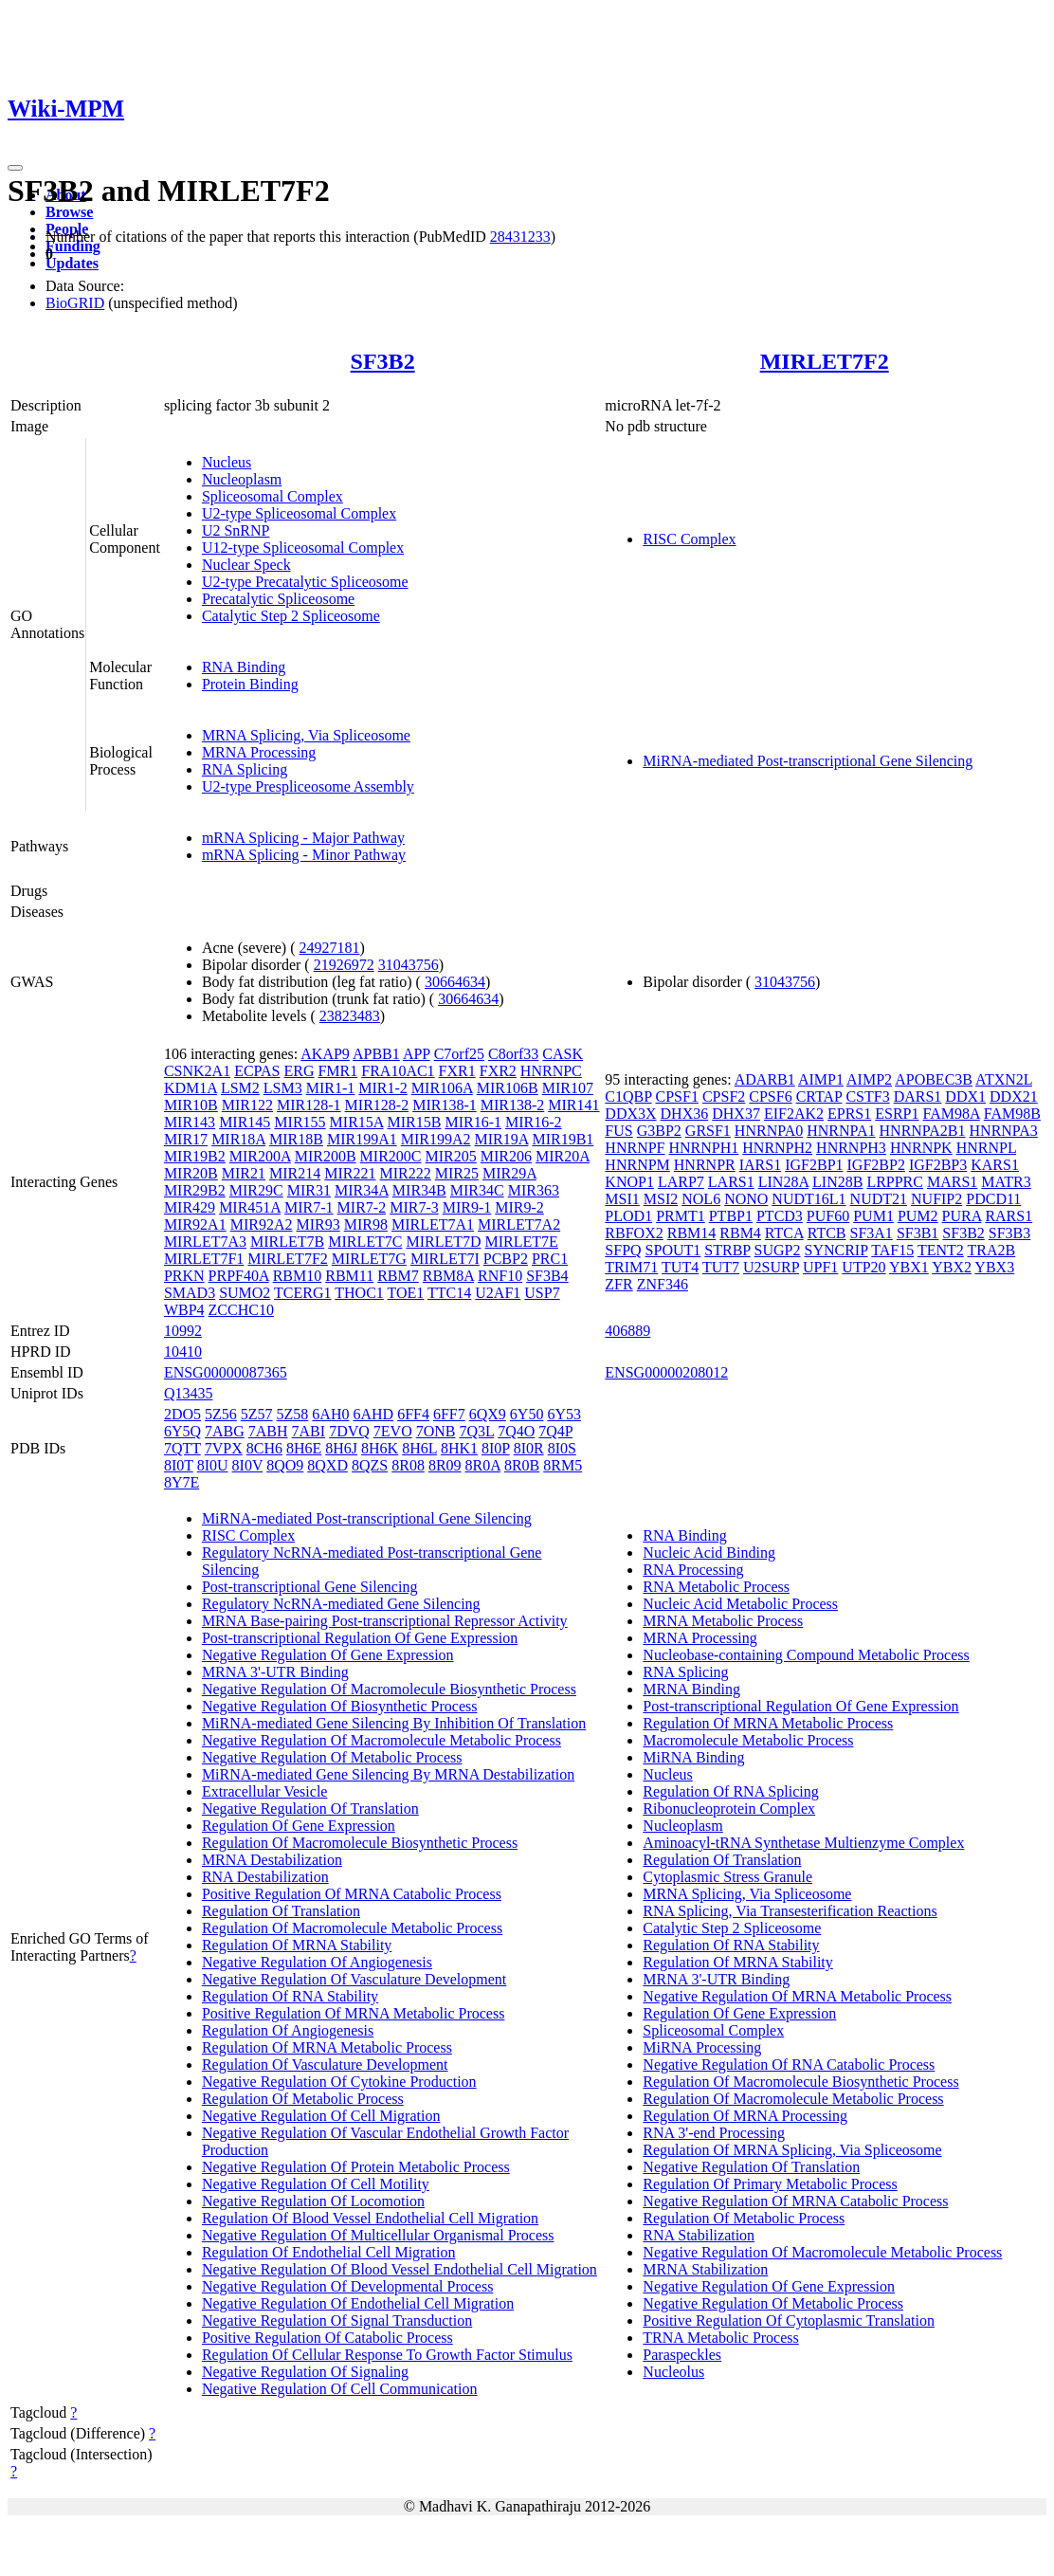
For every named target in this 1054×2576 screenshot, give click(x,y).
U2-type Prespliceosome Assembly (308, 786)
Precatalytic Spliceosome (278, 599)
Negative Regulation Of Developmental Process (347, 2286)
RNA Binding (243, 667)
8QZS (370, 1465)
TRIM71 (631, 1267)
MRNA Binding (691, 1689)
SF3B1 (917, 1233)
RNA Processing (693, 1570)
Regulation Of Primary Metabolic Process (770, 2184)
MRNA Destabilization (272, 1860)
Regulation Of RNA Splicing (730, 1791)
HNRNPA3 (1004, 1131)
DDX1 (965, 1096)
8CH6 (264, 1448)
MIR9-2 (519, 1207)
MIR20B (191, 1173)
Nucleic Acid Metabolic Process (740, 1604)
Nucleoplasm (242, 479)
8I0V (248, 1465)
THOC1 (359, 1293)
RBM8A (448, 1276)
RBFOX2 (634, 1233)
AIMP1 (821, 1079)
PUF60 (828, 1216)
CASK (562, 1054)
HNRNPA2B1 (923, 1131)
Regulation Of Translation (281, 1911)
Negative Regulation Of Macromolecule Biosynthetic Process (389, 1689)
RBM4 (740, 1233)
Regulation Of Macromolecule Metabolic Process (352, 1928)
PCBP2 (505, 1259)
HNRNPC (551, 1071)
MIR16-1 (473, 1122)
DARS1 (918, 1096)
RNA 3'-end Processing (714, 2133)
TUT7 (720, 1267)
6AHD (373, 1414)
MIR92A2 (261, 1224)
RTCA (784, 1233)
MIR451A (250, 1207)
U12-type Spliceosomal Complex (303, 547)
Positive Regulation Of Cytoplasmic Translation (789, 2320)
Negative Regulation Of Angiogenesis (317, 1962)
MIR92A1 (195, 1224)
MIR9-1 (467, 1207)
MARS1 (952, 1182)
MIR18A (238, 1139)
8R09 (445, 1465)
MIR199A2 (436, 1139)
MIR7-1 (309, 1207)
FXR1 (457, 1071)
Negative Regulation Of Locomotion (313, 2201)
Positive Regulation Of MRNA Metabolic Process (353, 2013)
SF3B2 (383, 361)
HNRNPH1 (703, 1148)
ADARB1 (765, 1079)
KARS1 (995, 1165)
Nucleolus (673, 2372)
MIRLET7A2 (519, 1224)
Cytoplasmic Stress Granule (727, 1877)
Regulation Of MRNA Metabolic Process (327, 2047)
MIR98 (366, 1224)
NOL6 (700, 1199)
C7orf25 (459, 1054)
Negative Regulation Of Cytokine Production (339, 2082)
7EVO (392, 1431)
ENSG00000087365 (225, 1372)
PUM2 (918, 1216)
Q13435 (188, 1393)
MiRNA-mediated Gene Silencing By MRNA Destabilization (388, 1774)
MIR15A (357, 1122)
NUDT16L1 (808, 1199)
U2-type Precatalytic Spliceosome (305, 582)
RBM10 (297, 1276)
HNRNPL (986, 1148)
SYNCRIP (836, 1250)
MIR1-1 (330, 1088)
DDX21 (1014, 1096)
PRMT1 (680, 1216)
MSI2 (661, 1199)
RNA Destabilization (265, 1877)
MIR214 (294, 1173)
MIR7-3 (414, 1207)
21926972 (344, 965)
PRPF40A (239, 1276)
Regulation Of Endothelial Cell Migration (329, 2252)
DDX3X (630, 1113)
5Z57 (257, 1414)
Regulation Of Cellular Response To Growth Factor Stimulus (387, 2355)
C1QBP (628, 1096)
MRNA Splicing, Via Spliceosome (306, 735)
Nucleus (226, 462)
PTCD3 (779, 1216)
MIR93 (317, 1224)
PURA (962, 1216)
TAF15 (892, 1250)
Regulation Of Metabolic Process (303, 2099)
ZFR (618, 1284)
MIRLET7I (445, 1259)
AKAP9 (325, 1054)
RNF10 (500, 1276)
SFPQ (623, 1250)
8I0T (178, 1465)
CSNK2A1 (197, 1071)
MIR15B (415, 1122)
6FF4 (413, 1414)
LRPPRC (894, 1182)
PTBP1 (731, 1216)
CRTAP (819, 1096)
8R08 (408, 1465)
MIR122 (247, 1105)
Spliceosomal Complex (272, 496)
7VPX (224, 1448)
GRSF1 (708, 1131)
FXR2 (498, 1071)
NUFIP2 (936, 1199)
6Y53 (564, 1414)
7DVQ (349, 1431)
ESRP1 (896, 1113)
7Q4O (516, 1431)
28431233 (520, 236)
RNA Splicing (244, 769)
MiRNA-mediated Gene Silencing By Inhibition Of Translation (394, 1723)
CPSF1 (677, 1096)
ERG (298, 1071)
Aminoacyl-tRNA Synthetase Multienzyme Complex (803, 1843)
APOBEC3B (933, 1079)
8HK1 (459, 1448)
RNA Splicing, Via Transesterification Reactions (789, 1911)
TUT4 (680, 1267)
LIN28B (837, 1182)
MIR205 (451, 1156)
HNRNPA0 (769, 1131)
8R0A (482, 1465)
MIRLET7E (521, 1241)
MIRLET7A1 (432, 1224)
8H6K (379, 1448)
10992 (183, 1331)
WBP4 (184, 1310)
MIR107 (567, 1088)
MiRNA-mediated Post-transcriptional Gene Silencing (807, 761)
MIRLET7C (365, 1241)
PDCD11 (993, 1199)
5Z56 (221, 1414)
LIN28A (783, 1182)
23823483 (349, 1016)
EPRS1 (849, 1113)
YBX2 (952, 1267)
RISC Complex (689, 539)
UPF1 (820, 1267)
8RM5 (562, 1465)
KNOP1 (629, 1182)
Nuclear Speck (246, 565)
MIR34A (362, 1190)
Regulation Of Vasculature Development (325, 2064)
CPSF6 (770, 1096)
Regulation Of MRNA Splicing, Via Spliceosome (792, 2150)
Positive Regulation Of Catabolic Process (327, 2337)
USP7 (541, 1293)
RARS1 (1008, 1216)
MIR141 (573, 1105)
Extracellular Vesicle (265, 1791)
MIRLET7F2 (824, 361)
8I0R (529, 1448)
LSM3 (283, 1088)
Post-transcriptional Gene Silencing (310, 1587)
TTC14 (449, 1293)
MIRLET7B (287, 1241)
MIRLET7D (443, 1241)
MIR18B (296, 1139)
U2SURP (771, 1267)
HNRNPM (637, 1165)
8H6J (341, 1448)
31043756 (408, 965)
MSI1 (622, 1199)
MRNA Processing (259, 752)
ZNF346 (662, 1284)
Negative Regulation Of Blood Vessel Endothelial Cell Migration (399, 2269)
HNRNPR (705, 1165)
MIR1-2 (383, 1088)
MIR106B (507, 1088)
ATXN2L (1003, 1079)
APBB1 (376, 1054)
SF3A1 (871, 1233)
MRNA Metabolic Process (723, 1621)
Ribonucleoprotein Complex (729, 1808)
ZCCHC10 (241, 1310)
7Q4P (555, 1431)
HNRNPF (634, 1148)
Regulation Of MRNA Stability (296, 1945)
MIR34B (419, 1190)
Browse (69, 212)
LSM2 (240, 1088)
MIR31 (309, 1190)
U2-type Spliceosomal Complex (299, 513)
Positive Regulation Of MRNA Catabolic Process (351, 1894)
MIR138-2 (513, 1105)
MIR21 (243, 1173)
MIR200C (391, 1156)
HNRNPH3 (851, 1148)
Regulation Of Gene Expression (298, 1826)
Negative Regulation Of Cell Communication (340, 2389)
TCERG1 (302, 1293)
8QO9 (284, 1465)
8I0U (212, 1465)
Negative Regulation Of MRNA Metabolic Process (797, 1996)
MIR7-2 (362, 1207)
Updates (72, 263)
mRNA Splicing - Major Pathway (303, 838)
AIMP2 (869, 1079)
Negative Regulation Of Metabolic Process (332, 1757)
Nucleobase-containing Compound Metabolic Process (806, 1655)
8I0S (562, 1448)
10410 (183, 1351)
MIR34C (477, 1190)
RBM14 (692, 1233)
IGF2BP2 (876, 1165)
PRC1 (550, 1259)
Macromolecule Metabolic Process (748, 1740)
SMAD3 (189, 1293)
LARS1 (731, 1182)
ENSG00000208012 (666, 1372)
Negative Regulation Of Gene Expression (328, 1655)
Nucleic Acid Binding (709, 1552)
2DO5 (182, 1414)
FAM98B (1012, 1113)
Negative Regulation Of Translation (310, 1808)
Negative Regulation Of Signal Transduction (337, 2320)
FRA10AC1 (397, 1071)
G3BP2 (659, 1131)
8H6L (419, 1448)
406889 (627, 1331)
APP (416, 1054)
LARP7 (681, 1182)
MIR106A (442, 1088)
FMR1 (337, 1071)
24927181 (330, 948)
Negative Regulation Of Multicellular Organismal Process (378, 2235)
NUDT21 (878, 1199)
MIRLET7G (369, 1259)
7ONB (436, 1431)
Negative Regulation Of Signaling (305, 2372)
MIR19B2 (195, 1156)
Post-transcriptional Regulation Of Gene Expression (360, 1638)
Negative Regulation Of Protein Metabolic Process (356, 2167)
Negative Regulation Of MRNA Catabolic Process (795, 2201)
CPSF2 (723, 1096)
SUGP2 (777, 1250)
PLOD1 (628, 1216)
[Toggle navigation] (15, 168)
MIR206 (506, 1156)
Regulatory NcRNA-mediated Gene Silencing (341, 1604)
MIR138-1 (444, 1105)
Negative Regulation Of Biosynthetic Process (340, 1706)
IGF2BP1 (814, 1165)
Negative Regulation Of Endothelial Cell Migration (358, 2303)
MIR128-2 (377, 1105)
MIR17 (186, 1139)
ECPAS (257, 1071)
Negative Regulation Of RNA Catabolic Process (789, 2064)
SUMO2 (244, 1293)
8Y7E (181, 1482)
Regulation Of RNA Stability (290, 1996)
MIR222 (405, 1173)
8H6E (303, 1448)
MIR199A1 (362, 1139)
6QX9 (487, 1414)
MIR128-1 (309, 1105)
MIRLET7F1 (204, 1259)
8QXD (327, 1465)
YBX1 (909, 1267)
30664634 (455, 982)
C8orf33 (513, 1054)
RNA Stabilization (698, 2235)
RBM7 (398, 1276)
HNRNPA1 (841, 1131)
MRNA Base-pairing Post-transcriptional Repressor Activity (385, 1621)
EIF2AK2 (794, 1113)
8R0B (521, 1465)
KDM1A (190, 1088)
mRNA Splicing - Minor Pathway (304, 855)
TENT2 (941, 1250)
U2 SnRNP (236, 530)
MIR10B (191, 1105)
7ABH (268, 1431)
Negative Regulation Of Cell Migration (321, 2116)
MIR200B (325, 1156)
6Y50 (527, 1414)
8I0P (496, 1448)
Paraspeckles (682, 2355)
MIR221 (349, 1173)
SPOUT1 (673, 1250)
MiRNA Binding (693, 1757)
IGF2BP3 (938, 1165)
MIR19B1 (562, 1139)
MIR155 (299, 1122)
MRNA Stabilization (705, 2269)
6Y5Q (182, 1431)
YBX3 (994, 1267)
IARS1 (760, 1165)
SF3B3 (1009, 1233)
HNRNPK (921, 1148)
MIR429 (189, 1207)
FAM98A (951, 1113)
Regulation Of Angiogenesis (287, 2030)
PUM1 (873, 1216)
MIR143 (189, 1122)
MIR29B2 (195, 1190)
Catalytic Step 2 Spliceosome (291, 616)
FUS (618, 1131)
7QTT (182, 1448)
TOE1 (406, 1293)
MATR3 (1005, 1182)
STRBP (727, 1250)
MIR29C (256, 1190)
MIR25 (457, 1173)
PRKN (184, 1276)
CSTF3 (867, 1096)
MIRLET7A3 (205, 1241)
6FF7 (449, 1414)
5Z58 (293, 1414)
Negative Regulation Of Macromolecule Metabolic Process (381, 1740)
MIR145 (244, 1122)
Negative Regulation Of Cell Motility (315, 2184)
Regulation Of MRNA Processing (745, 2116)
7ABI (309, 1431)
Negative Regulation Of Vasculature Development (354, 1979)
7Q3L (476, 1431)
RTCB (827, 1233)
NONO (746, 1199)
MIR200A (260, 1156)
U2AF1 (497, 1293)
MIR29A (509, 1173)
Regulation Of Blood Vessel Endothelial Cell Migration (370, 2218)
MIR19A (502, 1139)
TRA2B (991, 1250)
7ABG (225, 1431)
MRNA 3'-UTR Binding (275, 1672)
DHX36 (685, 1113)
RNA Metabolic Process (716, 1587)
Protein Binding (250, 684)
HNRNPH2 (777, 1148)
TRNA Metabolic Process (720, 2337)
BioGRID (74, 303)
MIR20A (563, 1156)
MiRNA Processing (702, 2047)
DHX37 (736, 1113)
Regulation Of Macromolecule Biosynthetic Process (360, 1843)
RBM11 (349, 1276)
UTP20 (863, 1267)
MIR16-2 (533, 1122)
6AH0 (330, 1414)
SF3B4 (547, 1276)
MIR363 (533, 1190)
